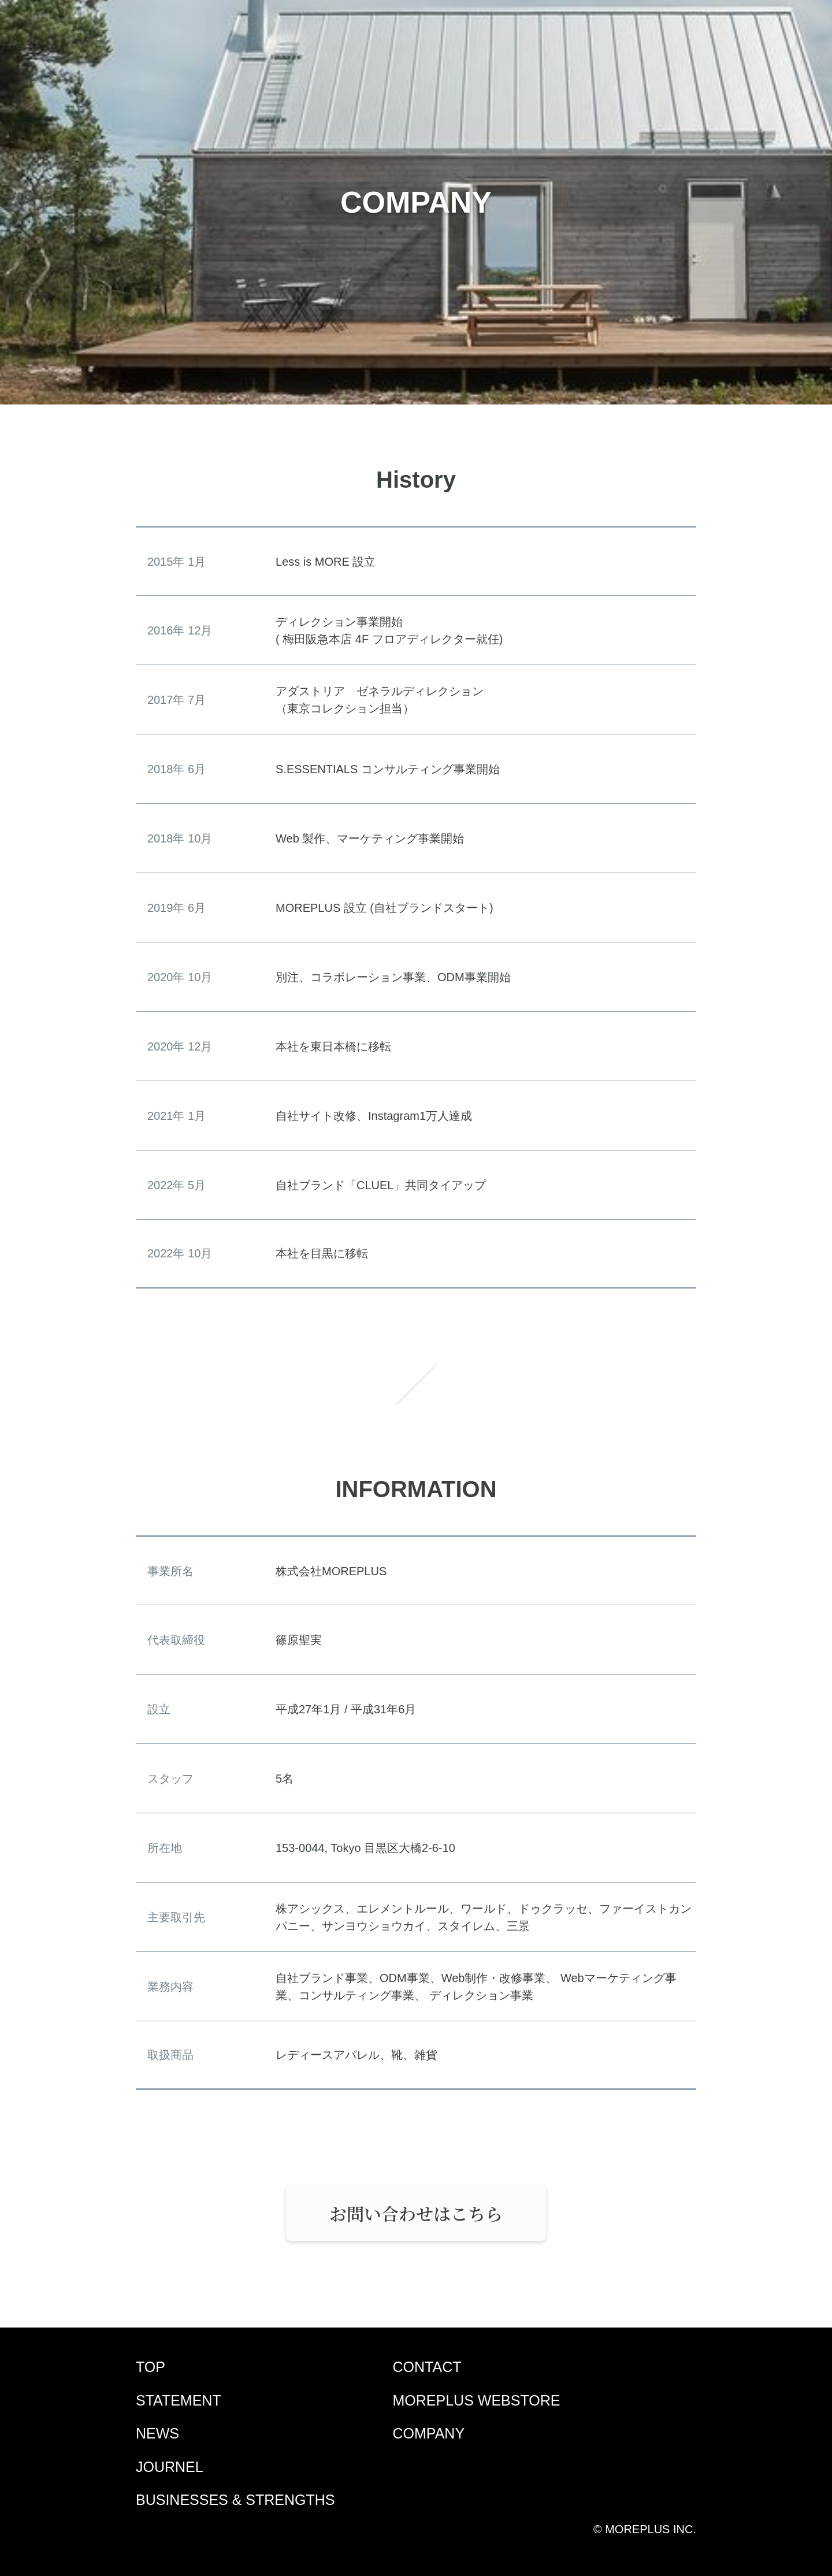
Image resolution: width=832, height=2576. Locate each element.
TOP (150, 2367)
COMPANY (429, 2433)
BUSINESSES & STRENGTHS (235, 2500)
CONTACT (427, 2367)
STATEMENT (178, 2400)
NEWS (157, 2433)
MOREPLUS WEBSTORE (476, 2400)
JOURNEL (169, 2467)
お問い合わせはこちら (416, 2213)
